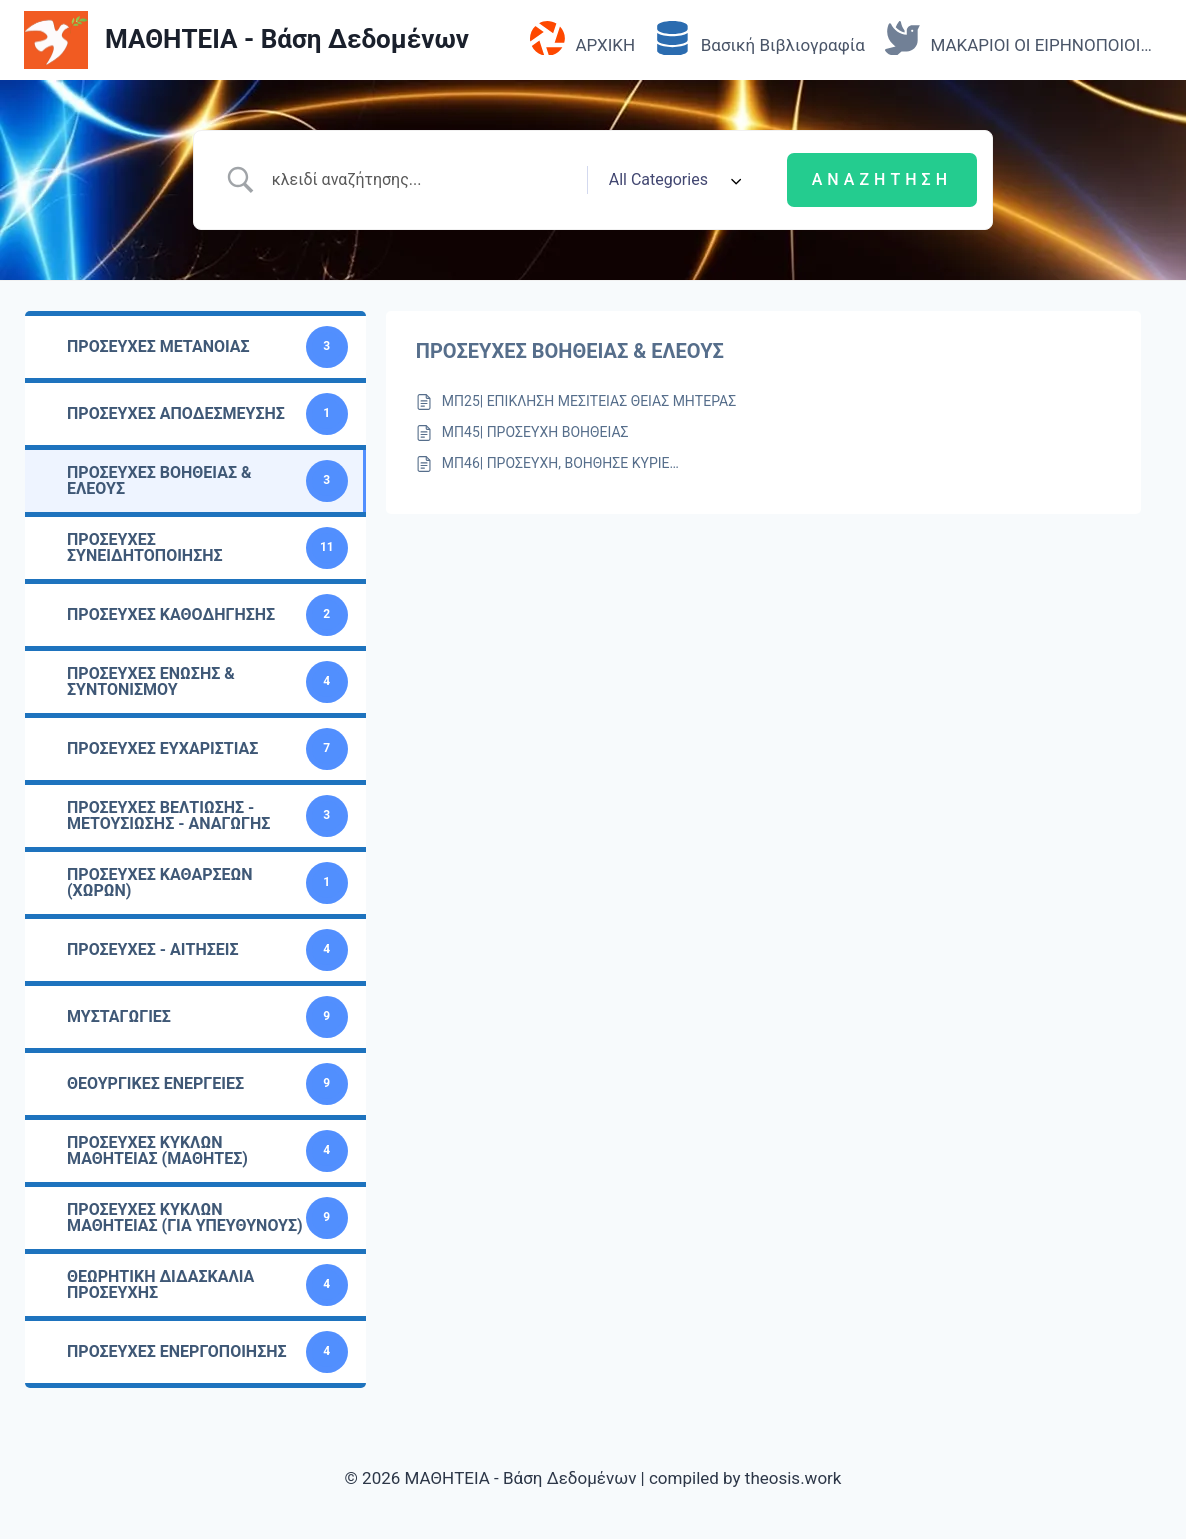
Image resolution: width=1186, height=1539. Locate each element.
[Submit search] (882, 180)
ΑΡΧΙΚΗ (582, 39)
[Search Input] (422, 180)
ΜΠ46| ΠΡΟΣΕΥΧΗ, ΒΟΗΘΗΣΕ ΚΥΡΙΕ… (560, 463)
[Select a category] (672, 180)
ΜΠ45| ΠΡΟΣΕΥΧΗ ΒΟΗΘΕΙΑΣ (535, 432)
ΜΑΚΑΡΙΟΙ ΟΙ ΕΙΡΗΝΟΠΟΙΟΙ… (1018, 39)
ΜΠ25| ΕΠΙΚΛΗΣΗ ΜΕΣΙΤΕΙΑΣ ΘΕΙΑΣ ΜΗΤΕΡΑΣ (589, 401)
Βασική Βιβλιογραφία (759, 39)
